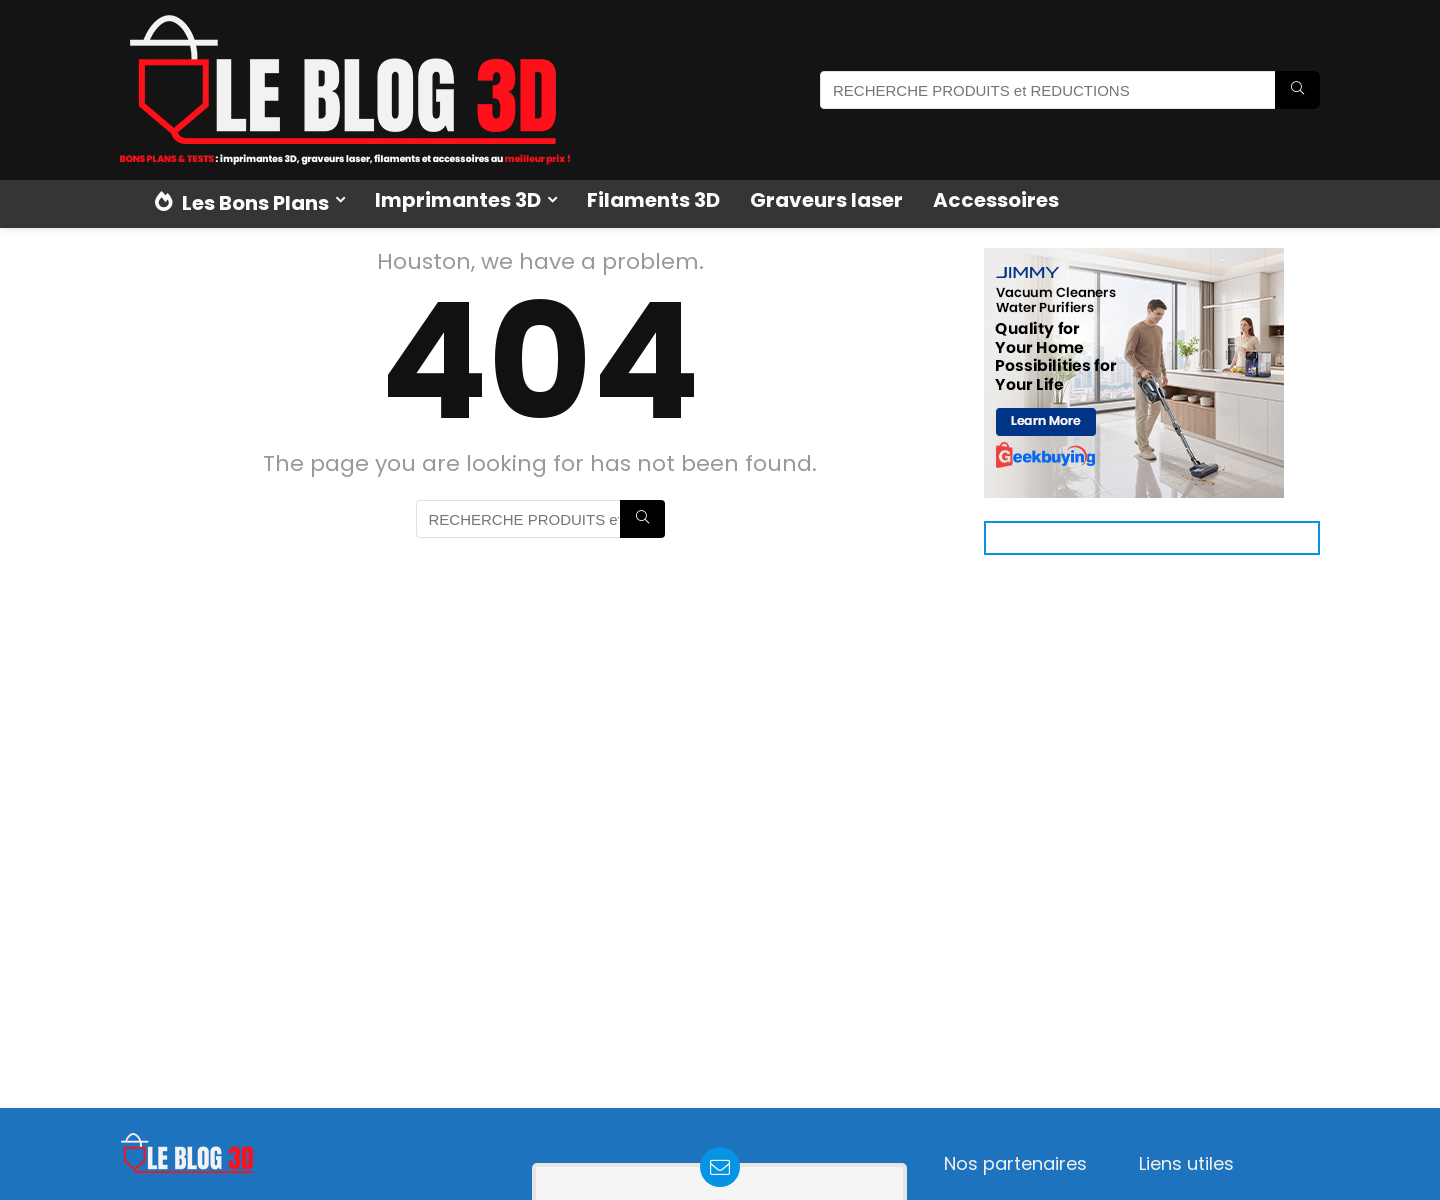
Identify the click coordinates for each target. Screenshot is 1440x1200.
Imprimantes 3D (458, 200)
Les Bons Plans (242, 203)
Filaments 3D (653, 200)
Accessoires (996, 200)
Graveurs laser (826, 200)
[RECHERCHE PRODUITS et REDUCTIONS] (1297, 90)
